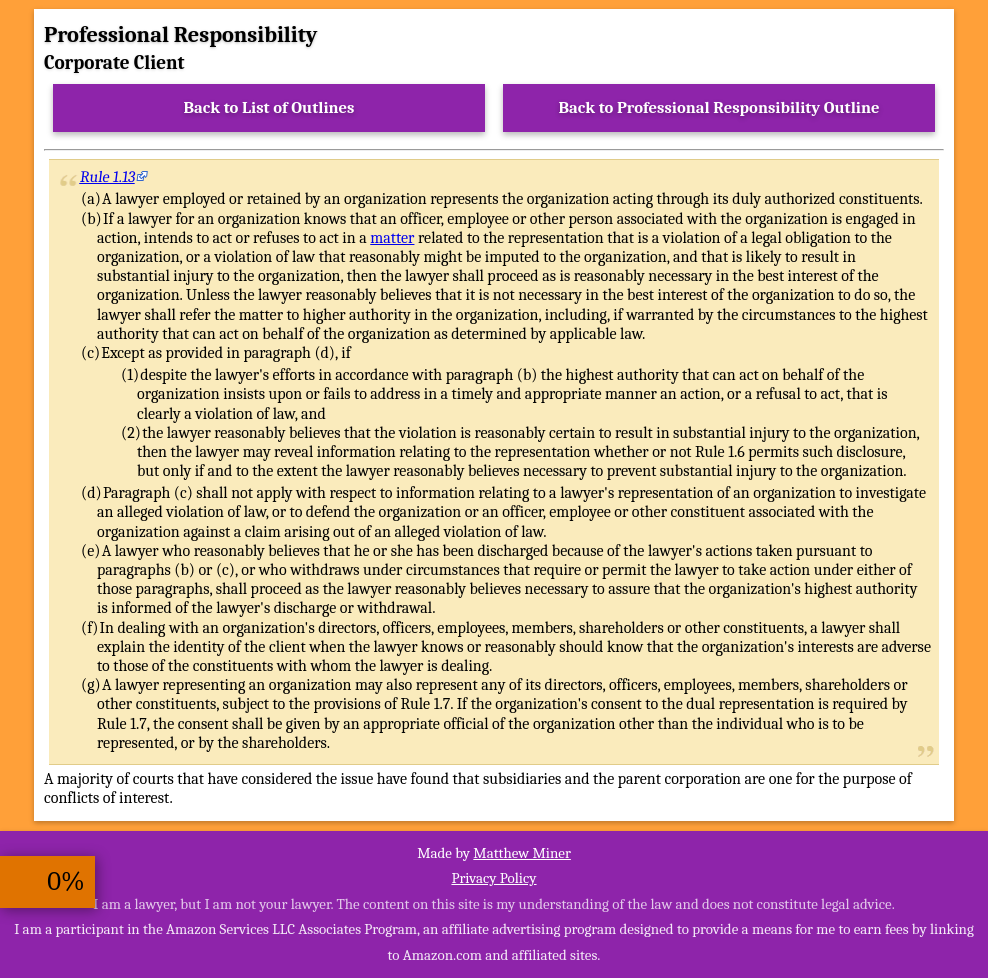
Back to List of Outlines (269, 107)
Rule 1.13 (108, 177)
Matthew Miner (522, 853)
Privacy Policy (493, 878)
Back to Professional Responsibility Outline (718, 107)
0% (66, 881)
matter (392, 238)
